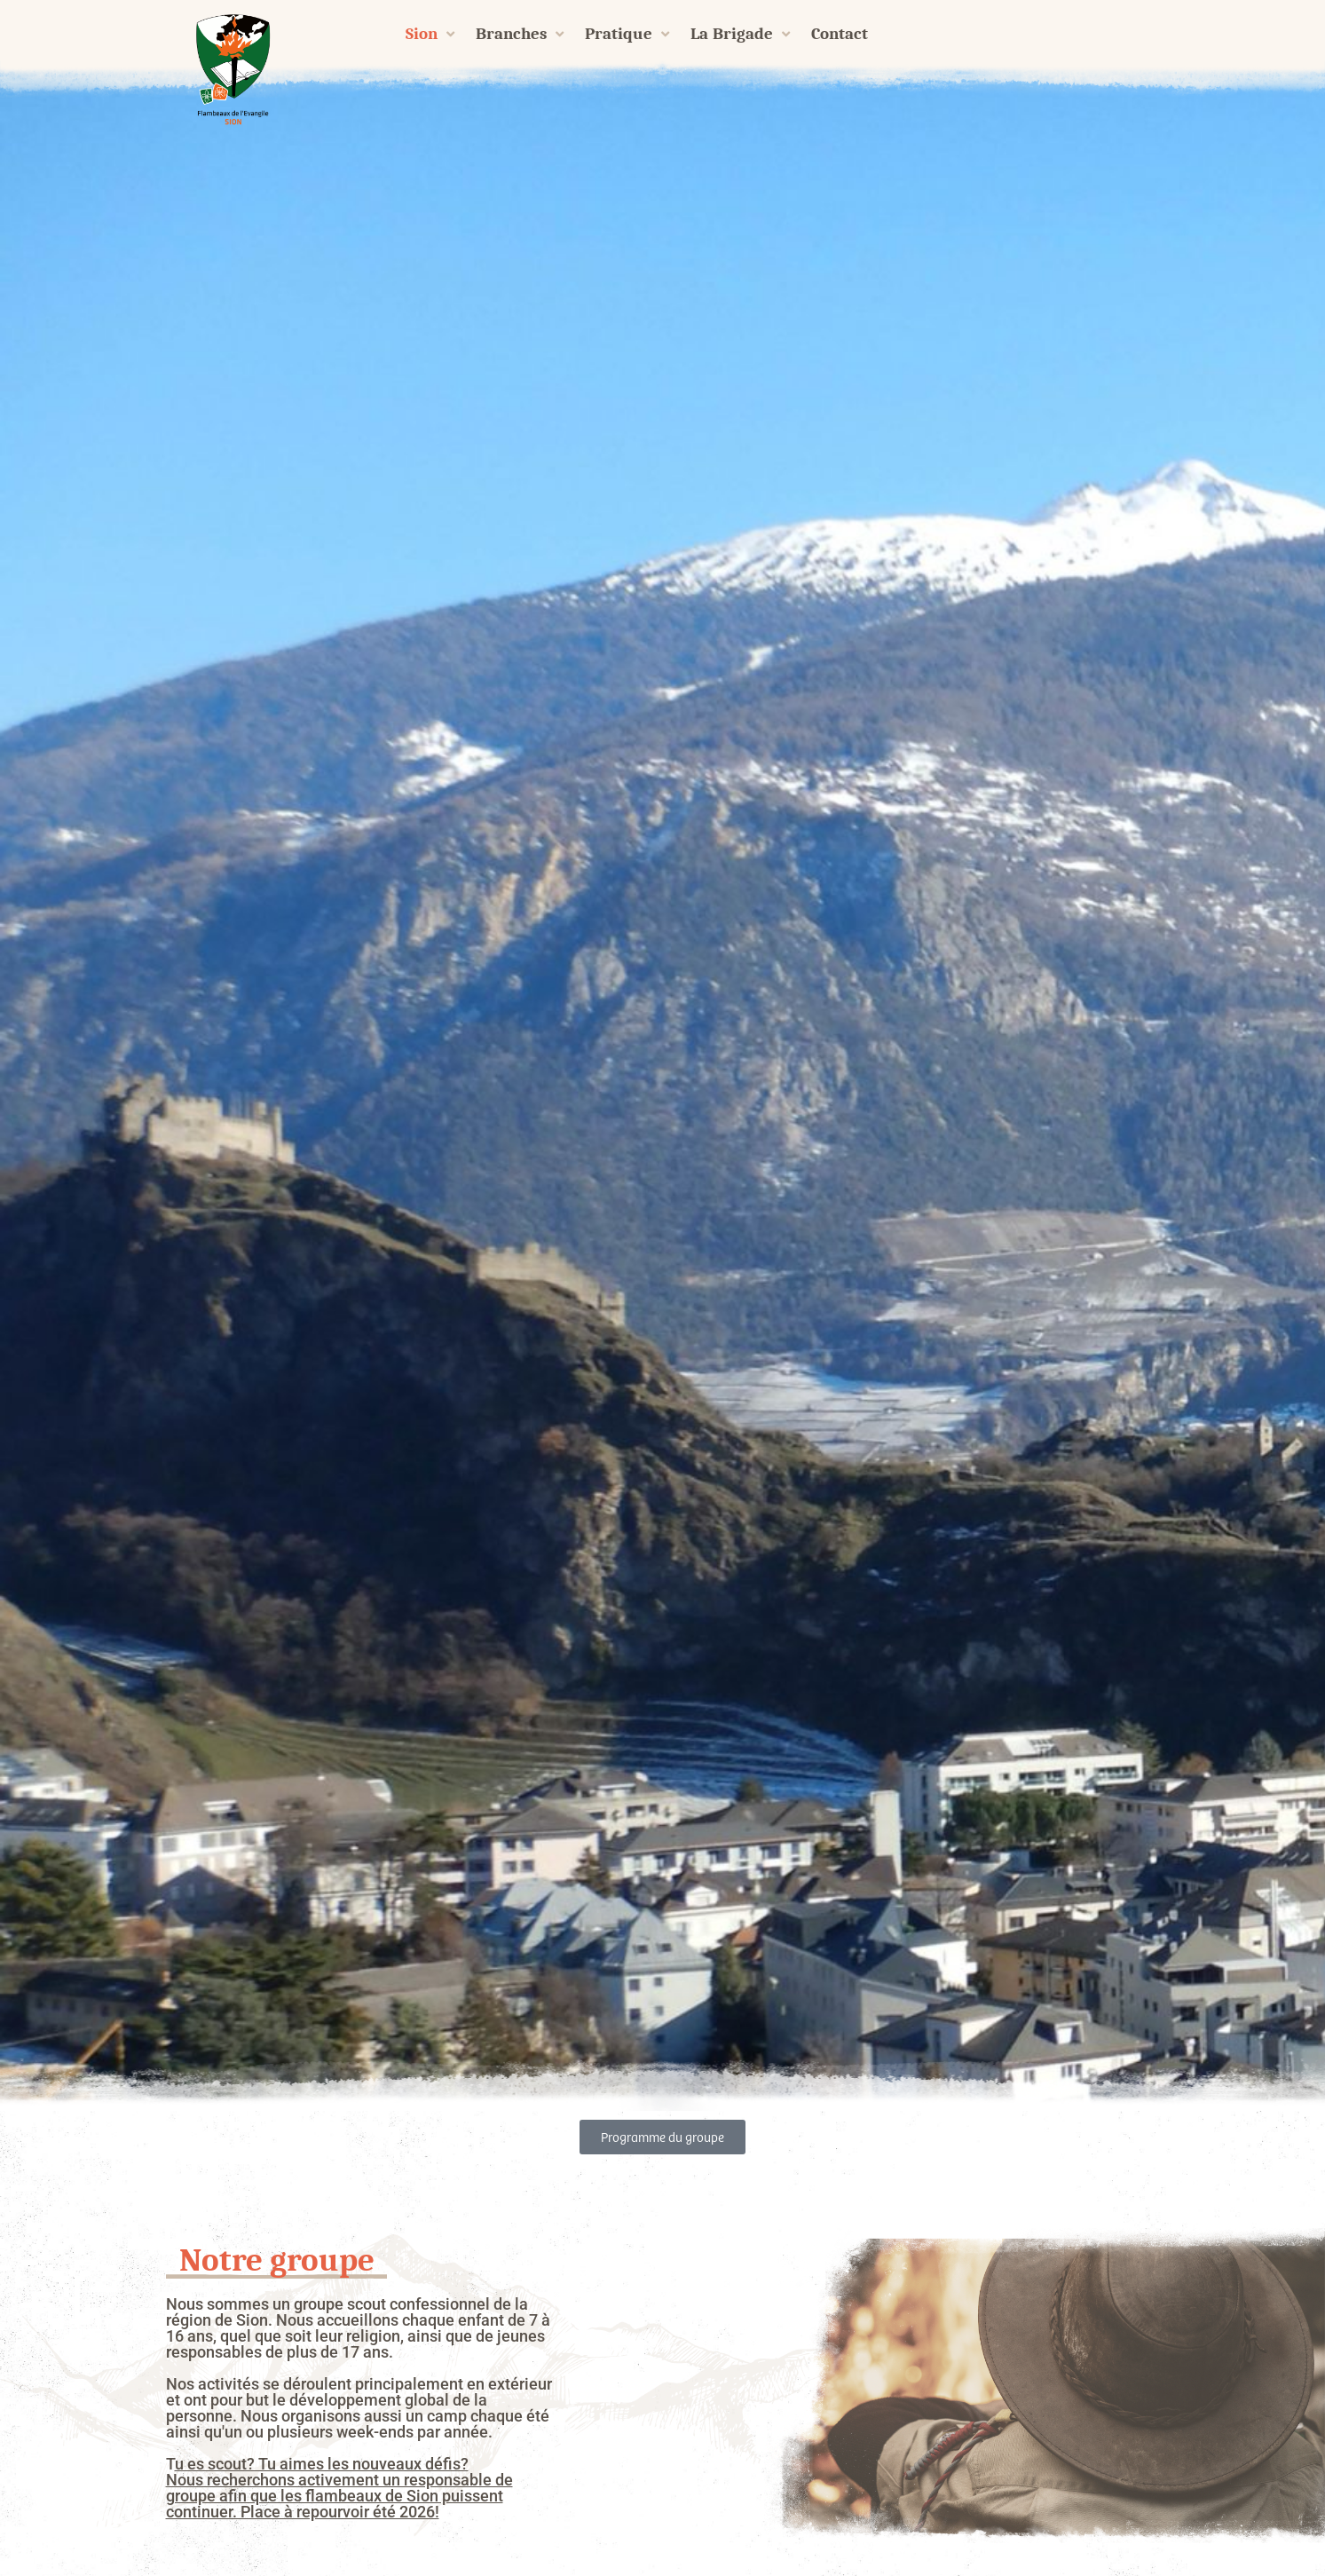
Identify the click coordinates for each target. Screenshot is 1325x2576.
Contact (839, 34)
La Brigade (740, 34)
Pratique (627, 34)
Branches (520, 34)
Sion (430, 34)
